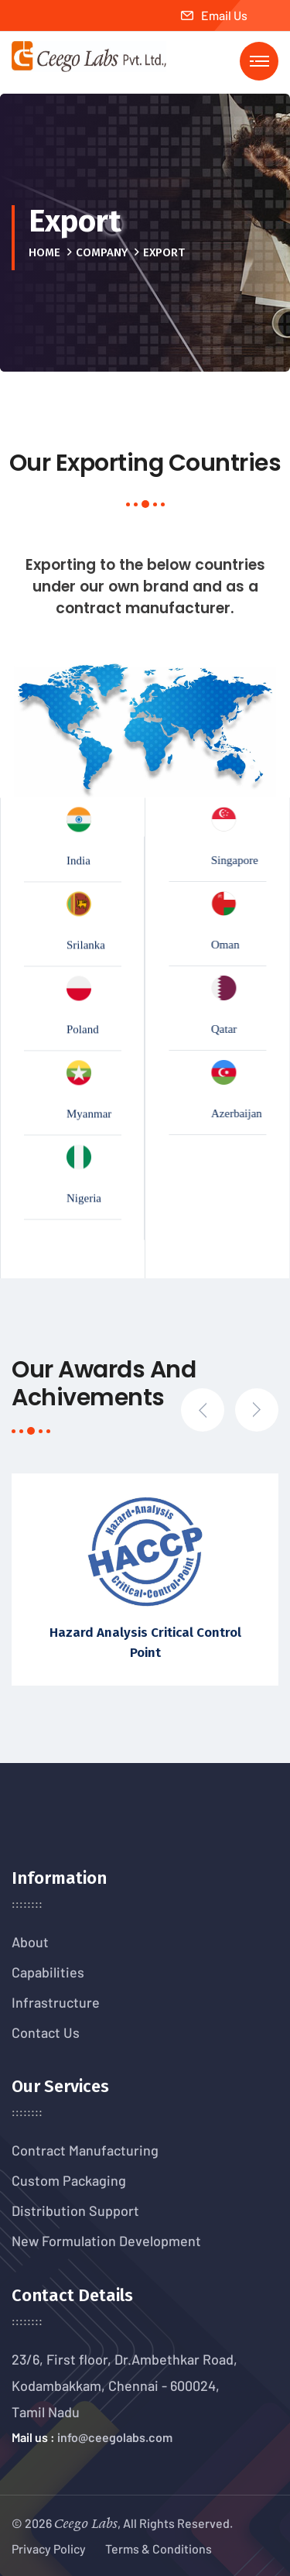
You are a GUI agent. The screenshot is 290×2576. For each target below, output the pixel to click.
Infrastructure (56, 2002)
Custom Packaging (69, 2180)
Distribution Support (75, 2210)
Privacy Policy (49, 2548)
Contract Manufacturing (85, 2150)
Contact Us (46, 2032)
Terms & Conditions (158, 2548)
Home (44, 252)
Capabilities (48, 1972)
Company (102, 252)
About (30, 1941)
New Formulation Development (106, 2240)
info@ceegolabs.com (114, 2437)
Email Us (214, 15)
